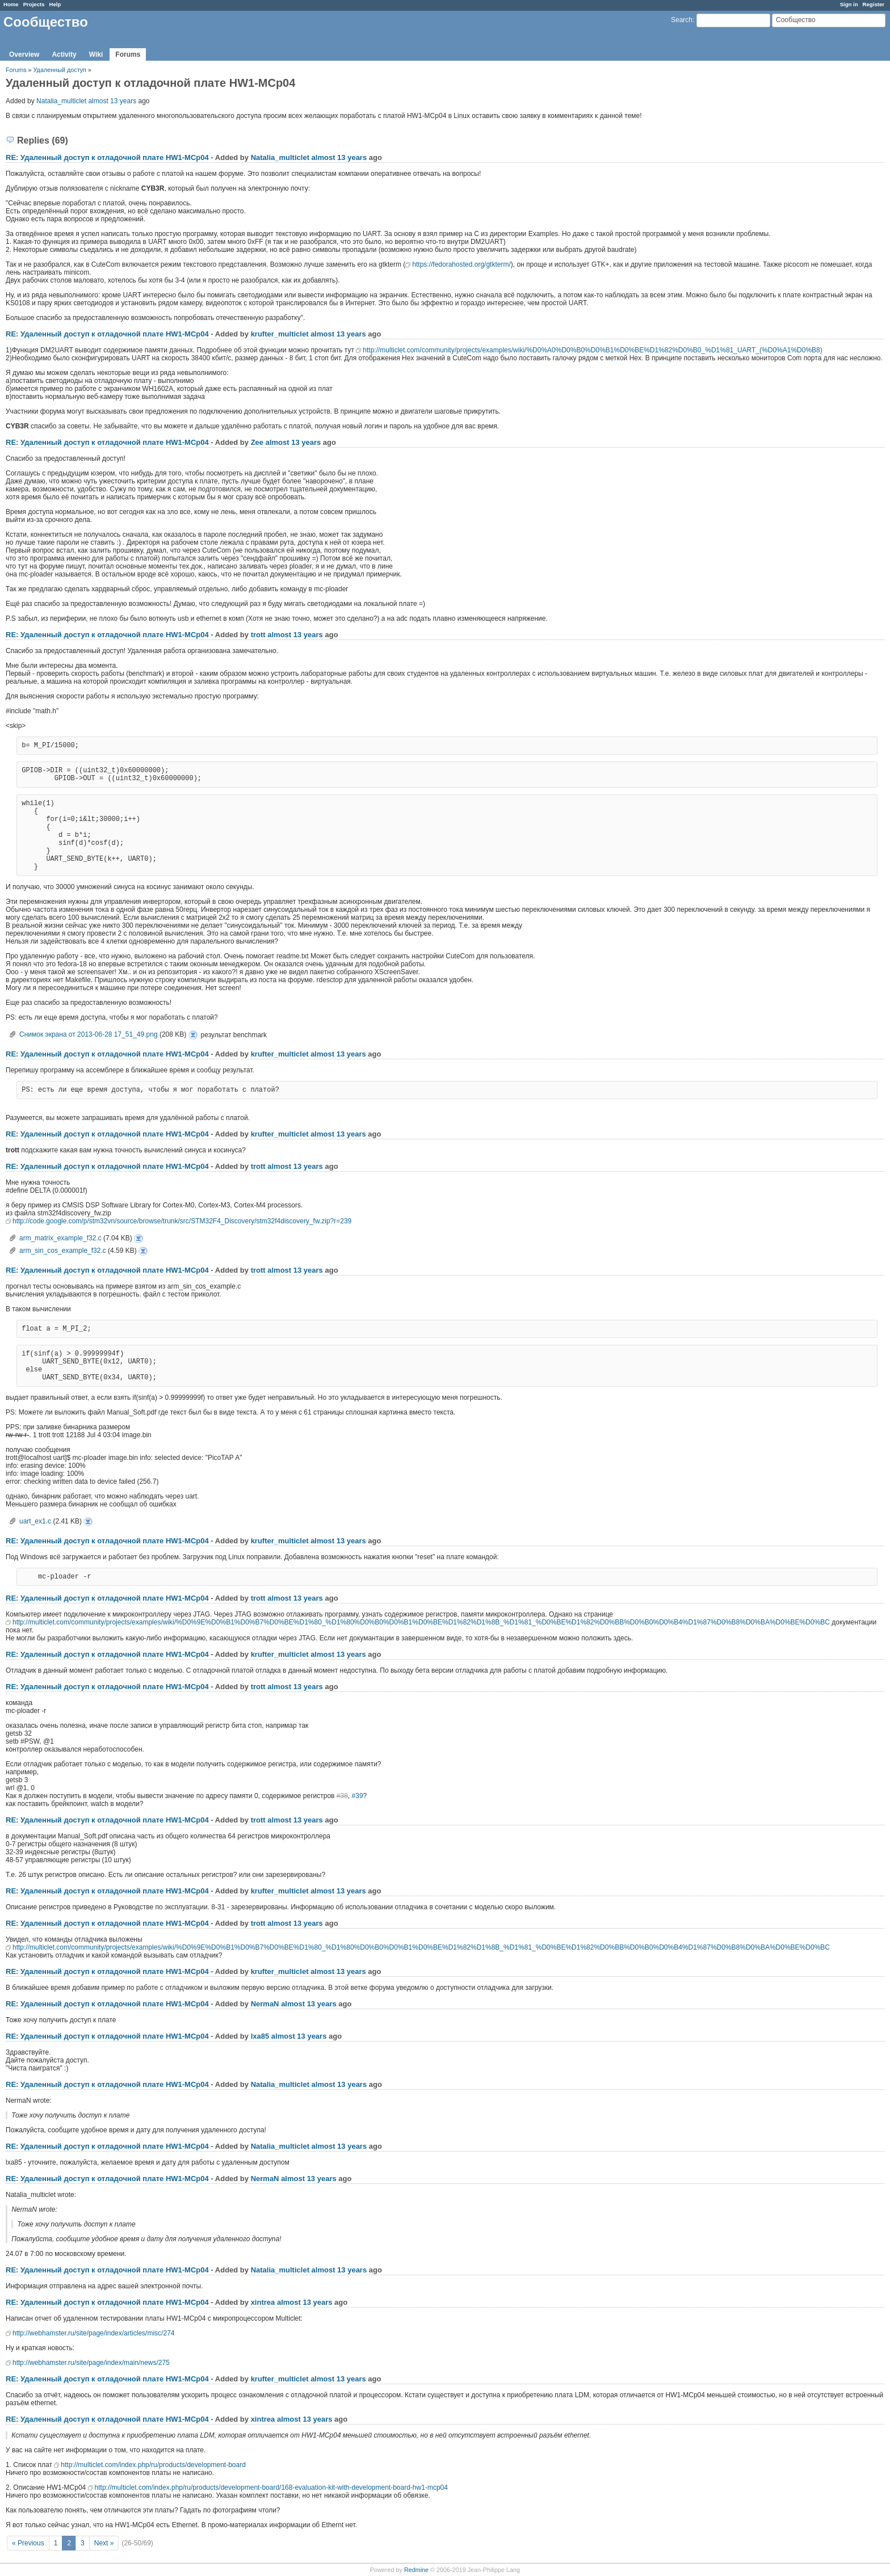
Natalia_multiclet (61, 101)
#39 (357, 1796)
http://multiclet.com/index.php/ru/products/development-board (153, 2465)
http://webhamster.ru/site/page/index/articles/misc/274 (93, 2333)
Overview (24, 54)
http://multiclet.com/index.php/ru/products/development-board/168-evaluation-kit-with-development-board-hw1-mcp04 (271, 2487)
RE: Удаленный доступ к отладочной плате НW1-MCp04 (107, 157)
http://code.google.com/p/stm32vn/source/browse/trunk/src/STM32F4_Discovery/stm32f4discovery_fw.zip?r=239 (181, 1221)
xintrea (263, 2302)
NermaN (265, 2004)
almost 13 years (112, 101)
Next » (104, 2543)
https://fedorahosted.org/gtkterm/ (461, 264)
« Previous (28, 2543)
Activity (64, 54)
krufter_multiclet (280, 334)
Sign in (849, 4)
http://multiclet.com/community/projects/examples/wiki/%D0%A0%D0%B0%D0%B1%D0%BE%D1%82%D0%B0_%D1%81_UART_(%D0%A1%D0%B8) (592, 350)
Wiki (96, 54)
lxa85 (260, 2036)
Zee (257, 442)
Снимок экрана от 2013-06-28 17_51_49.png (88, 1034)
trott (258, 634)
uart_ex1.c (35, 1521)
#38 (342, 1796)
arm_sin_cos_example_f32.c (62, 1251)
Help (55, 4)
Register (873, 4)
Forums (127, 54)
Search (681, 20)
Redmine (416, 2569)
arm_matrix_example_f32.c (60, 1238)
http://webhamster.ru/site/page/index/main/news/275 (91, 2363)
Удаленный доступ (60, 69)
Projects (34, 4)
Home (11, 4)
